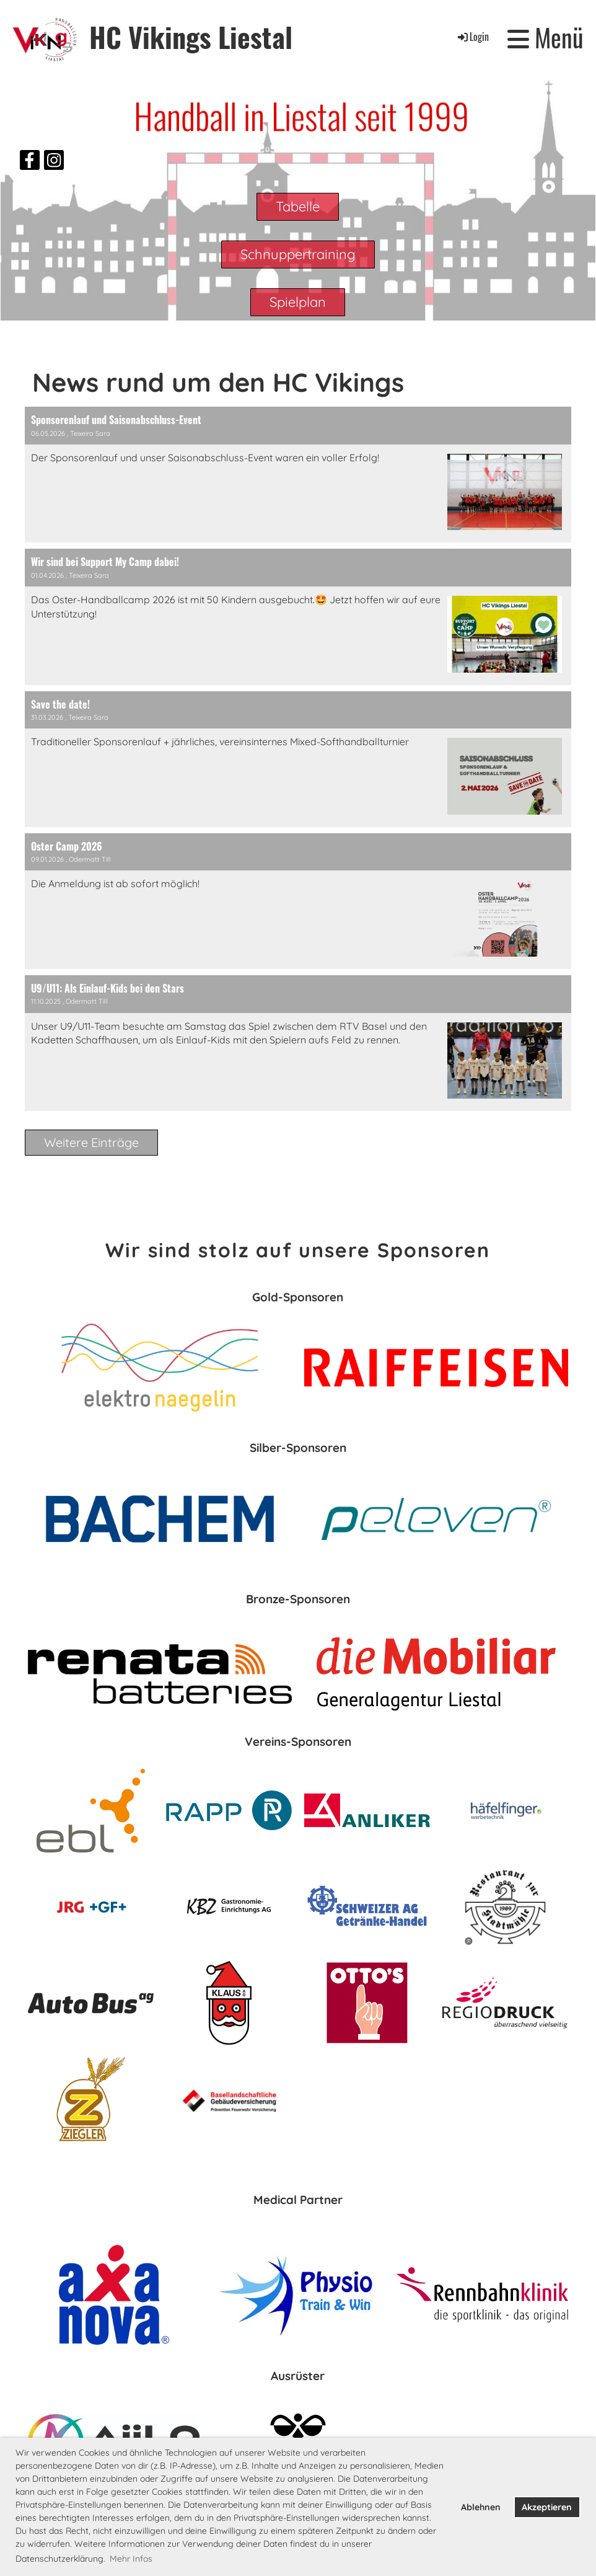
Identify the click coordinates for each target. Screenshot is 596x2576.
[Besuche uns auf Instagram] (54, 162)
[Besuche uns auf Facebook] (30, 162)
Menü (545, 37)
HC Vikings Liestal (190, 37)
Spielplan (298, 302)
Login (472, 36)
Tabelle (298, 206)
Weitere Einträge (91, 1142)
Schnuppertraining (298, 254)
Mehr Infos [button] (131, 2558)
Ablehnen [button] (481, 2507)
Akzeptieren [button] (547, 2507)
